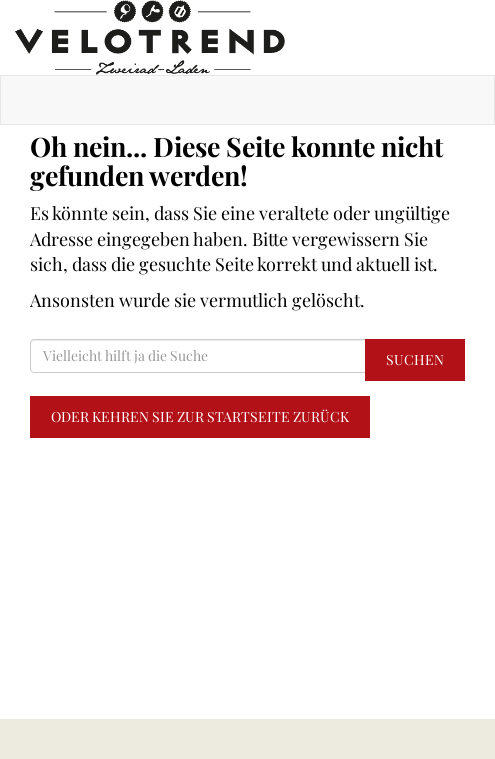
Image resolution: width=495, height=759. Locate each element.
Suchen (415, 359)
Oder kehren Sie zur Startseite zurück (200, 416)
